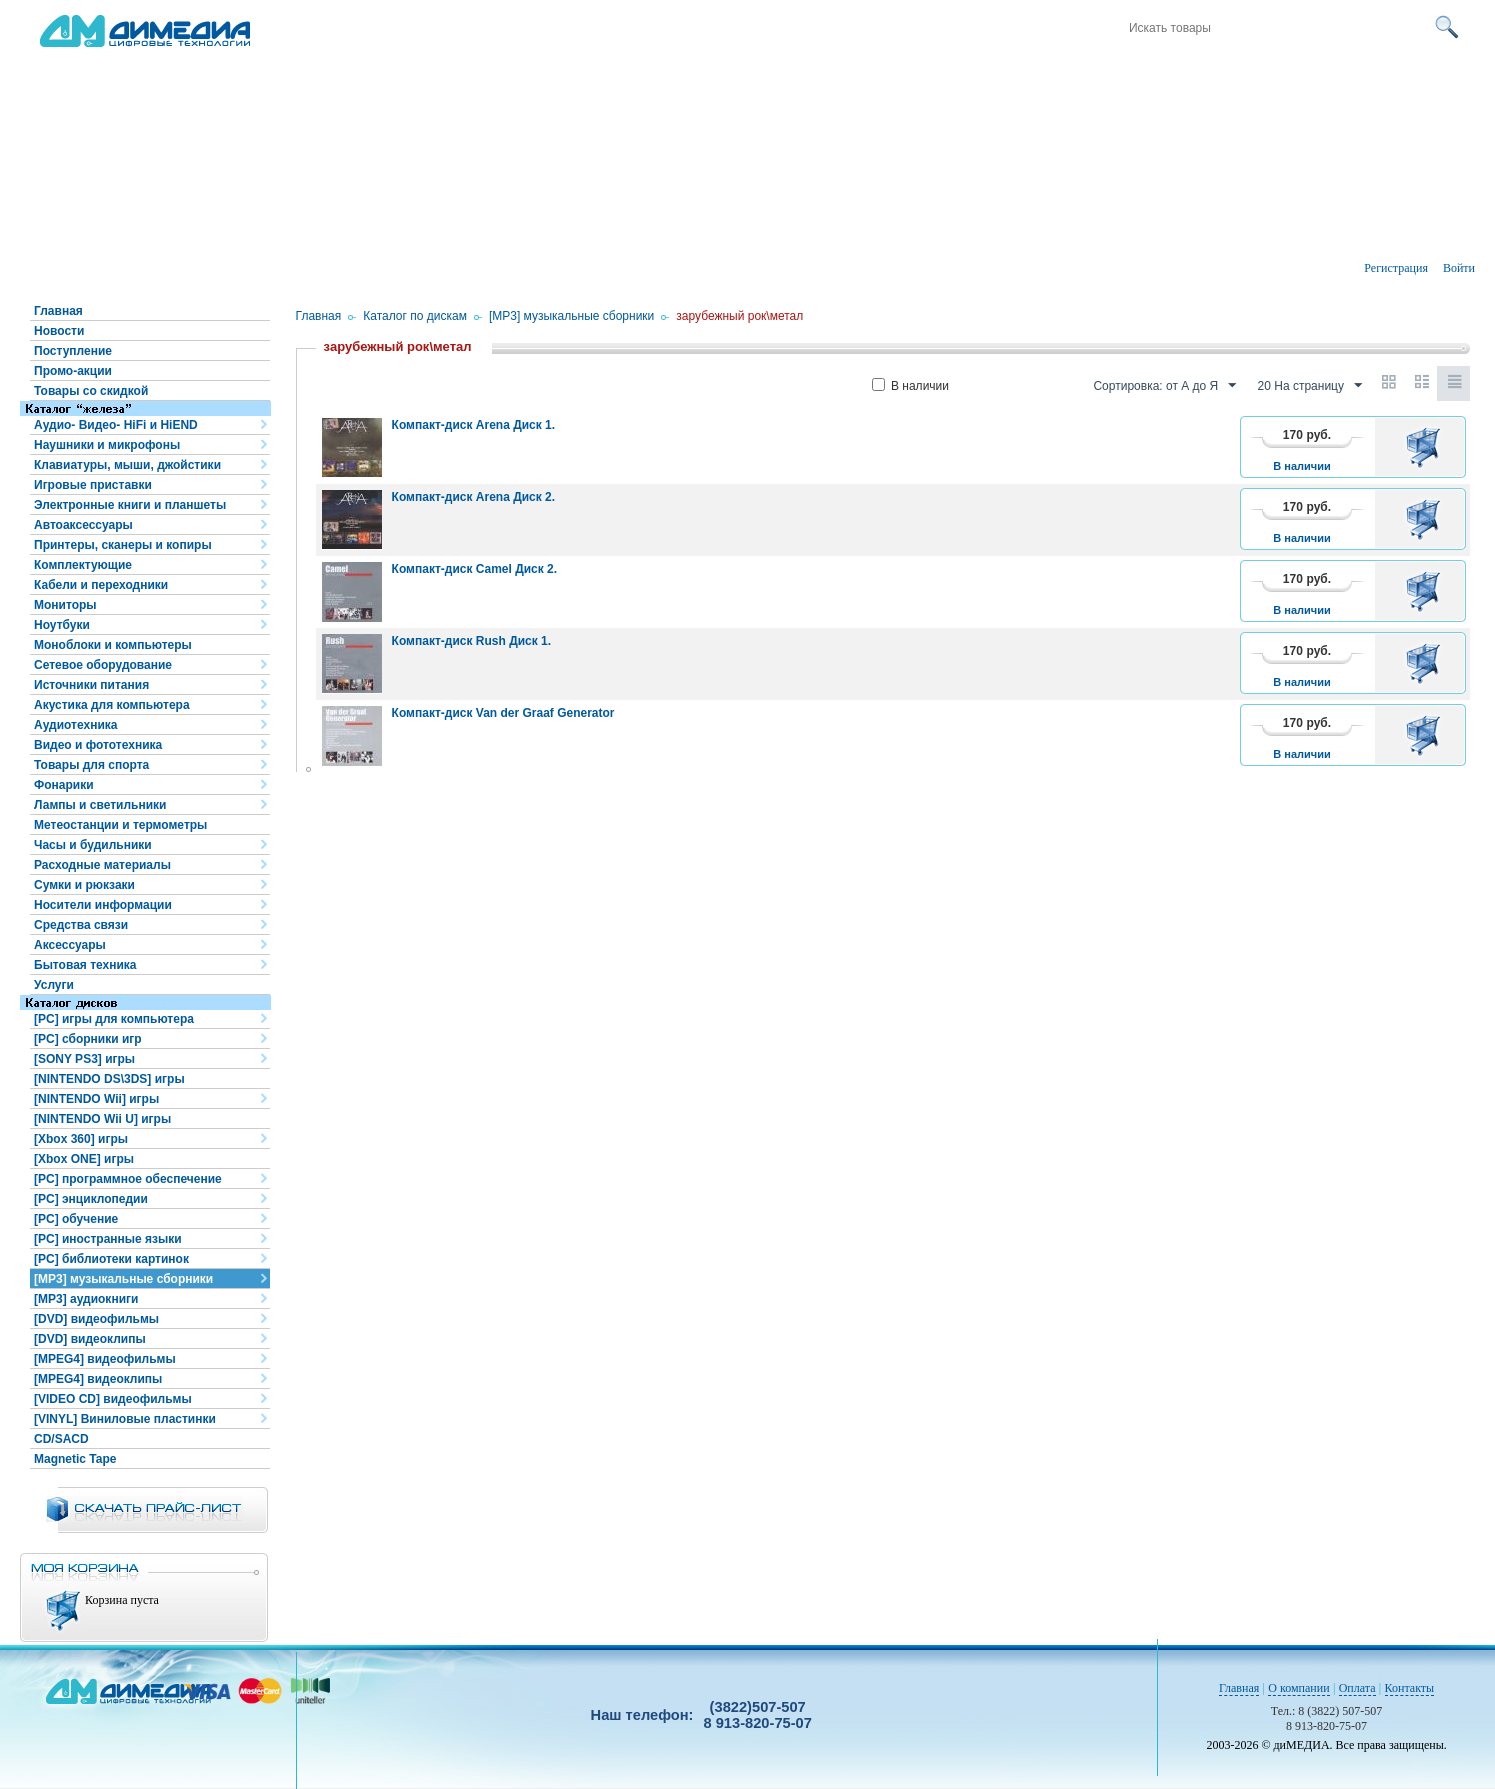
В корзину (1426, 447)
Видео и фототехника (98, 745)
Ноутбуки (62, 625)
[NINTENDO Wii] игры (96, 1099)
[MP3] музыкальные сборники (123, 1279)
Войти (1459, 268)
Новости (59, 331)
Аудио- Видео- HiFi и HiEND (116, 425)
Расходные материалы (102, 865)
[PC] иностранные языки (108, 1239)
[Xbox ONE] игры (84, 1159)
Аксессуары (70, 945)
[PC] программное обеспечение (128, 1179)
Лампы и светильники (100, 805)
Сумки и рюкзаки (84, 885)
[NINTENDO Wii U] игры (102, 1119)
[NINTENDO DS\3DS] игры (109, 1079)
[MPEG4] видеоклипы (98, 1379)
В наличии (910, 386)
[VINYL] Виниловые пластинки (125, 1419)
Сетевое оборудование (103, 665)
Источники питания (91, 685)
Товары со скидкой (91, 391)
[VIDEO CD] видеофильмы (113, 1399)
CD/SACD (61, 1439)
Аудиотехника (75, 725)
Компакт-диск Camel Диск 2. (474, 569)
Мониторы (65, 605)
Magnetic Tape (75, 1459)
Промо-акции (73, 371)
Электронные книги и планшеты (130, 505)
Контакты (1410, 1688)
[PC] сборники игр (88, 1039)
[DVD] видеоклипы (90, 1339)
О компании (1298, 1688)
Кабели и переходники (101, 585)
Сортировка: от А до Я (1164, 386)
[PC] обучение (76, 1219)
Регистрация (1396, 268)
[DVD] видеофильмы (96, 1319)
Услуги (54, 985)
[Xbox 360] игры (81, 1139)
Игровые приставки (93, 485)
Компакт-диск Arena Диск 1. (473, 425)
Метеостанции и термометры (120, 825)
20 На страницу (1310, 386)
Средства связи (81, 925)
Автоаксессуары (83, 525)
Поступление (73, 351)
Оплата (1357, 1688)
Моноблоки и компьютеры (113, 645)
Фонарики (64, 785)
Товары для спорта (91, 765)
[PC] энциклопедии (91, 1199)
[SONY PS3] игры (84, 1059)
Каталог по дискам (415, 316)
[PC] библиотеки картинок (111, 1259)
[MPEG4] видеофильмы (105, 1359)
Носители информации (103, 905)
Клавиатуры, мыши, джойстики (127, 465)
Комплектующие (83, 565)
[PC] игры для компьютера (114, 1019)
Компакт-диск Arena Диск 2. (473, 497)
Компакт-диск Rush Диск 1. (471, 641)
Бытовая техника (85, 965)
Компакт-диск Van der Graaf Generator (503, 713)
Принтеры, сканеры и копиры (123, 545)
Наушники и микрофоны (107, 445)
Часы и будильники (93, 845)
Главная (58, 311)
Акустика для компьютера (112, 705)
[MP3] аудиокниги (86, 1299)
